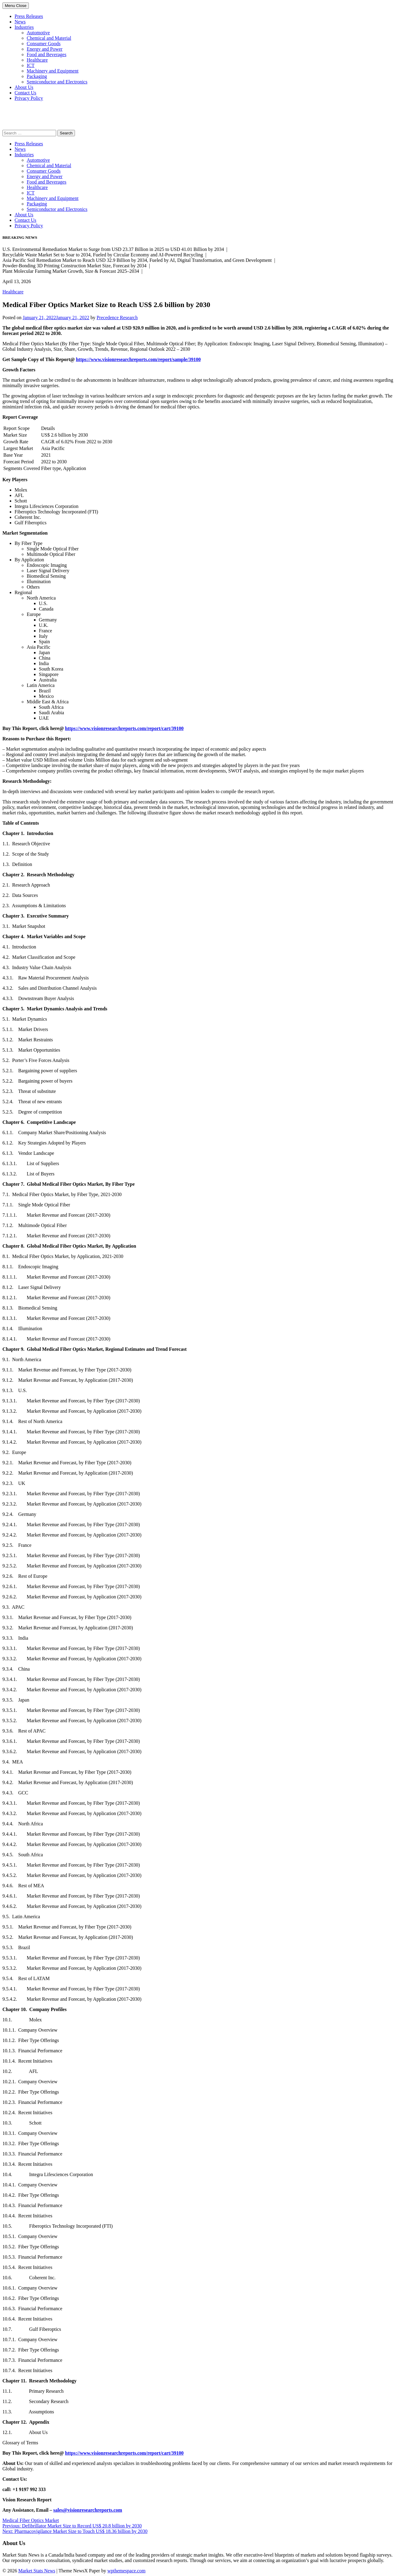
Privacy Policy (29, 98)
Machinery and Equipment (53, 70)
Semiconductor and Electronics (57, 81)
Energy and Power (45, 49)
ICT (31, 65)
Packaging (37, 76)
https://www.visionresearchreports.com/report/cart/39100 (124, 728)
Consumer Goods (44, 43)
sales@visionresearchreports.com (87, 2510)
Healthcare (37, 60)
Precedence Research (116, 317)
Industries (24, 27)
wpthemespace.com (126, 2570)
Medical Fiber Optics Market (30, 2520)
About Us (24, 87)
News (20, 21)
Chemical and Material (49, 38)
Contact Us (25, 92)
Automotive (38, 32)
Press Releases (29, 16)
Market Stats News (36, 2570)
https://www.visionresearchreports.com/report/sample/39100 (138, 359)
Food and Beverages (46, 54)
